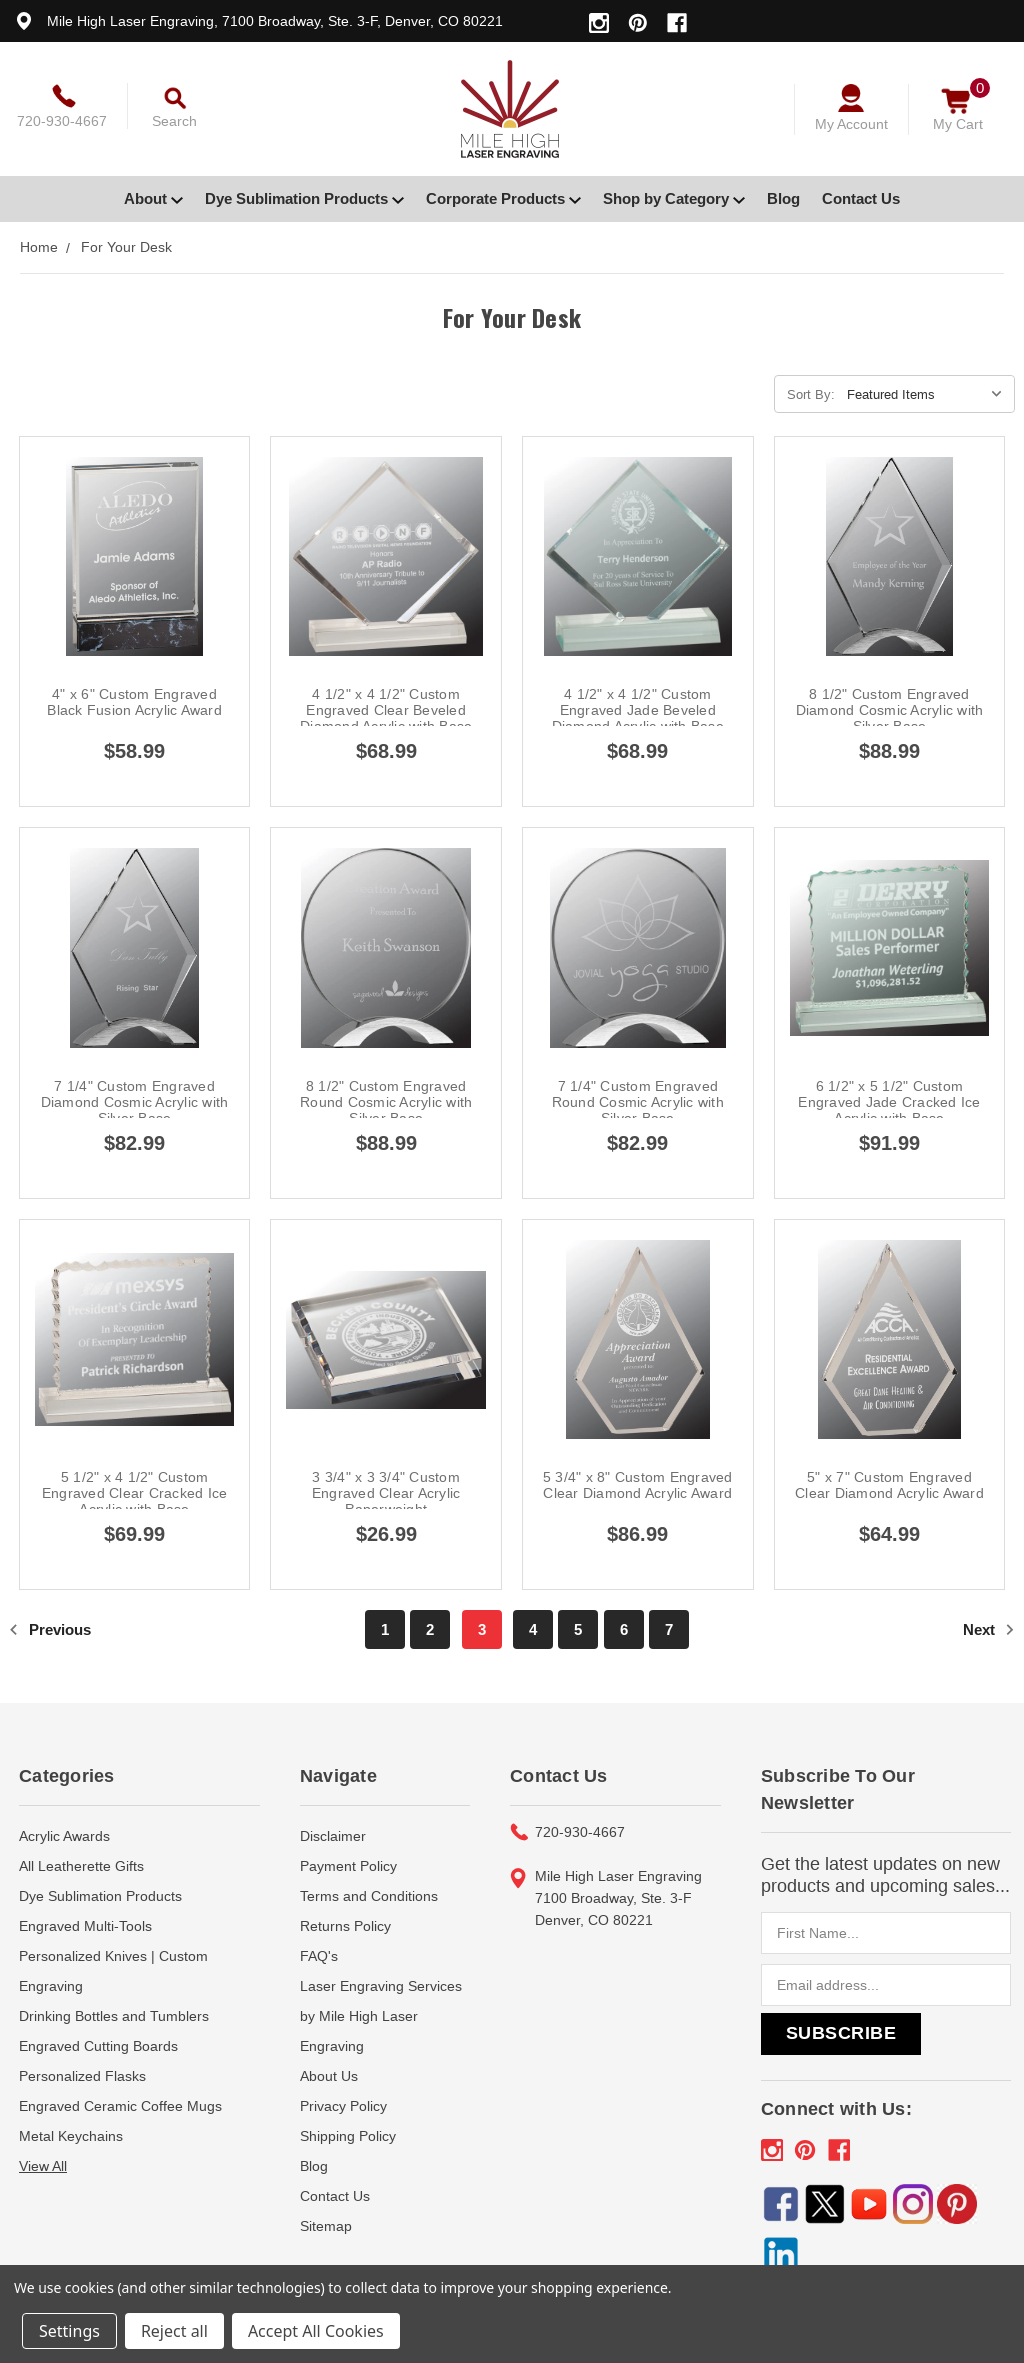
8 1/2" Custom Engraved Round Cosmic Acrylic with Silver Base (386, 1102)
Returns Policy (345, 1926)
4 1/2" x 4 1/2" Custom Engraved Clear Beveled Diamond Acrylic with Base (386, 710)
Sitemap (326, 2226)
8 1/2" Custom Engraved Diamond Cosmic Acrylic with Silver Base (890, 710)
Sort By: (811, 394)
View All (43, 2166)
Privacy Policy (343, 2106)
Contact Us (861, 198)
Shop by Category (674, 198)
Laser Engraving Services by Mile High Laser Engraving (381, 2016)
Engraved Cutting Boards (98, 2046)
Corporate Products (503, 198)
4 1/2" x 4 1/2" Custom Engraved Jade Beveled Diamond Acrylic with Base (638, 710)
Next (989, 1629)
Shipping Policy (348, 2136)
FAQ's (319, 1956)
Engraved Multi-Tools (85, 1926)
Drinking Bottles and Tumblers (114, 2016)
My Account (851, 124)
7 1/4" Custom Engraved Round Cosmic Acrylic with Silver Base (638, 1102)
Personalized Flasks (82, 2076)
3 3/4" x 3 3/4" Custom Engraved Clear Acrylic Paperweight (386, 1493)
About (153, 198)
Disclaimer (333, 1836)
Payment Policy (348, 1866)
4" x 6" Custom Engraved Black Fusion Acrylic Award (134, 702)
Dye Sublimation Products (304, 198)
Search (174, 121)
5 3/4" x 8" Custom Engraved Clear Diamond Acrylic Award (638, 1485)
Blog (783, 198)
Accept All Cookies (316, 2331)
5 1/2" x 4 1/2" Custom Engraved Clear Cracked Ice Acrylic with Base (135, 1493)
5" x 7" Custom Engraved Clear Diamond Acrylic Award (889, 1485)
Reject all (174, 2331)
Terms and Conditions (369, 1896)
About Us (329, 2076)
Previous (50, 1629)
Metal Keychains (71, 2136)
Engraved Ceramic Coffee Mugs (120, 2106)
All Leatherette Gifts (81, 1866)
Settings (69, 2331)
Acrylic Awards (64, 1836)
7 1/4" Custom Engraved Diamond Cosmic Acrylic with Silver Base (135, 1102)
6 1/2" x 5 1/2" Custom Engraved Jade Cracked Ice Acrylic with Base (889, 1102)
